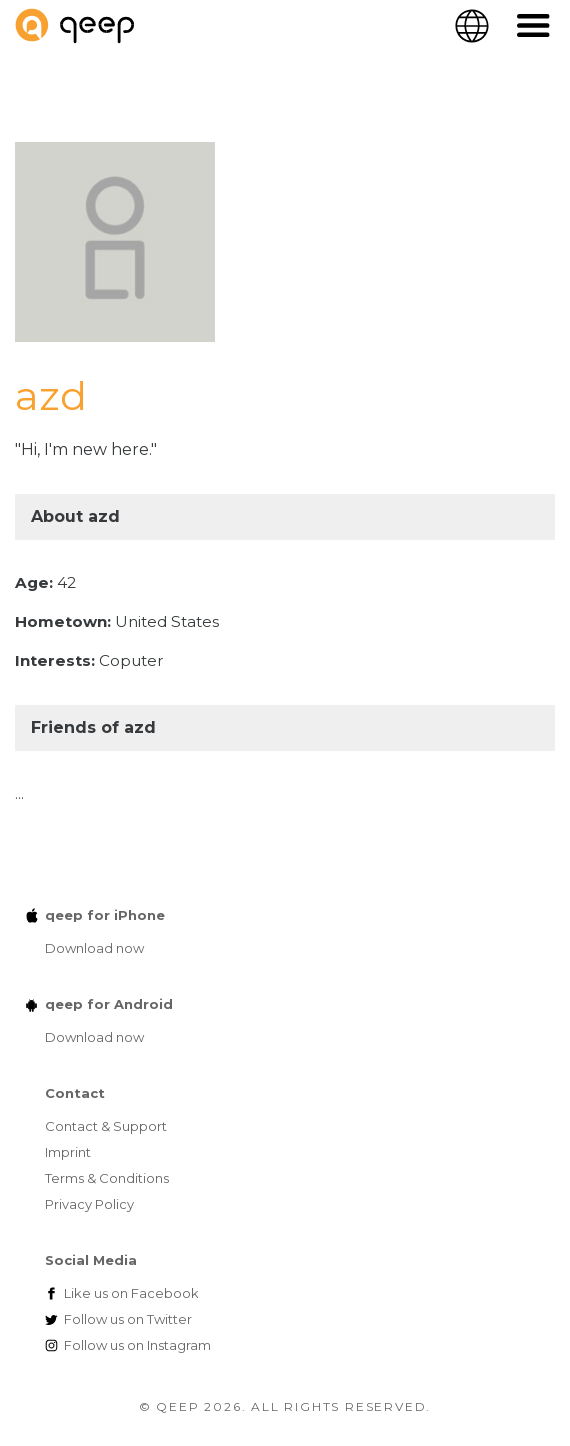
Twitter (128, 1319)
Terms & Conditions (107, 1178)
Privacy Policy (89, 1204)
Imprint (68, 1152)
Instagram (137, 1345)
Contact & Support (106, 1126)
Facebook (131, 1293)
